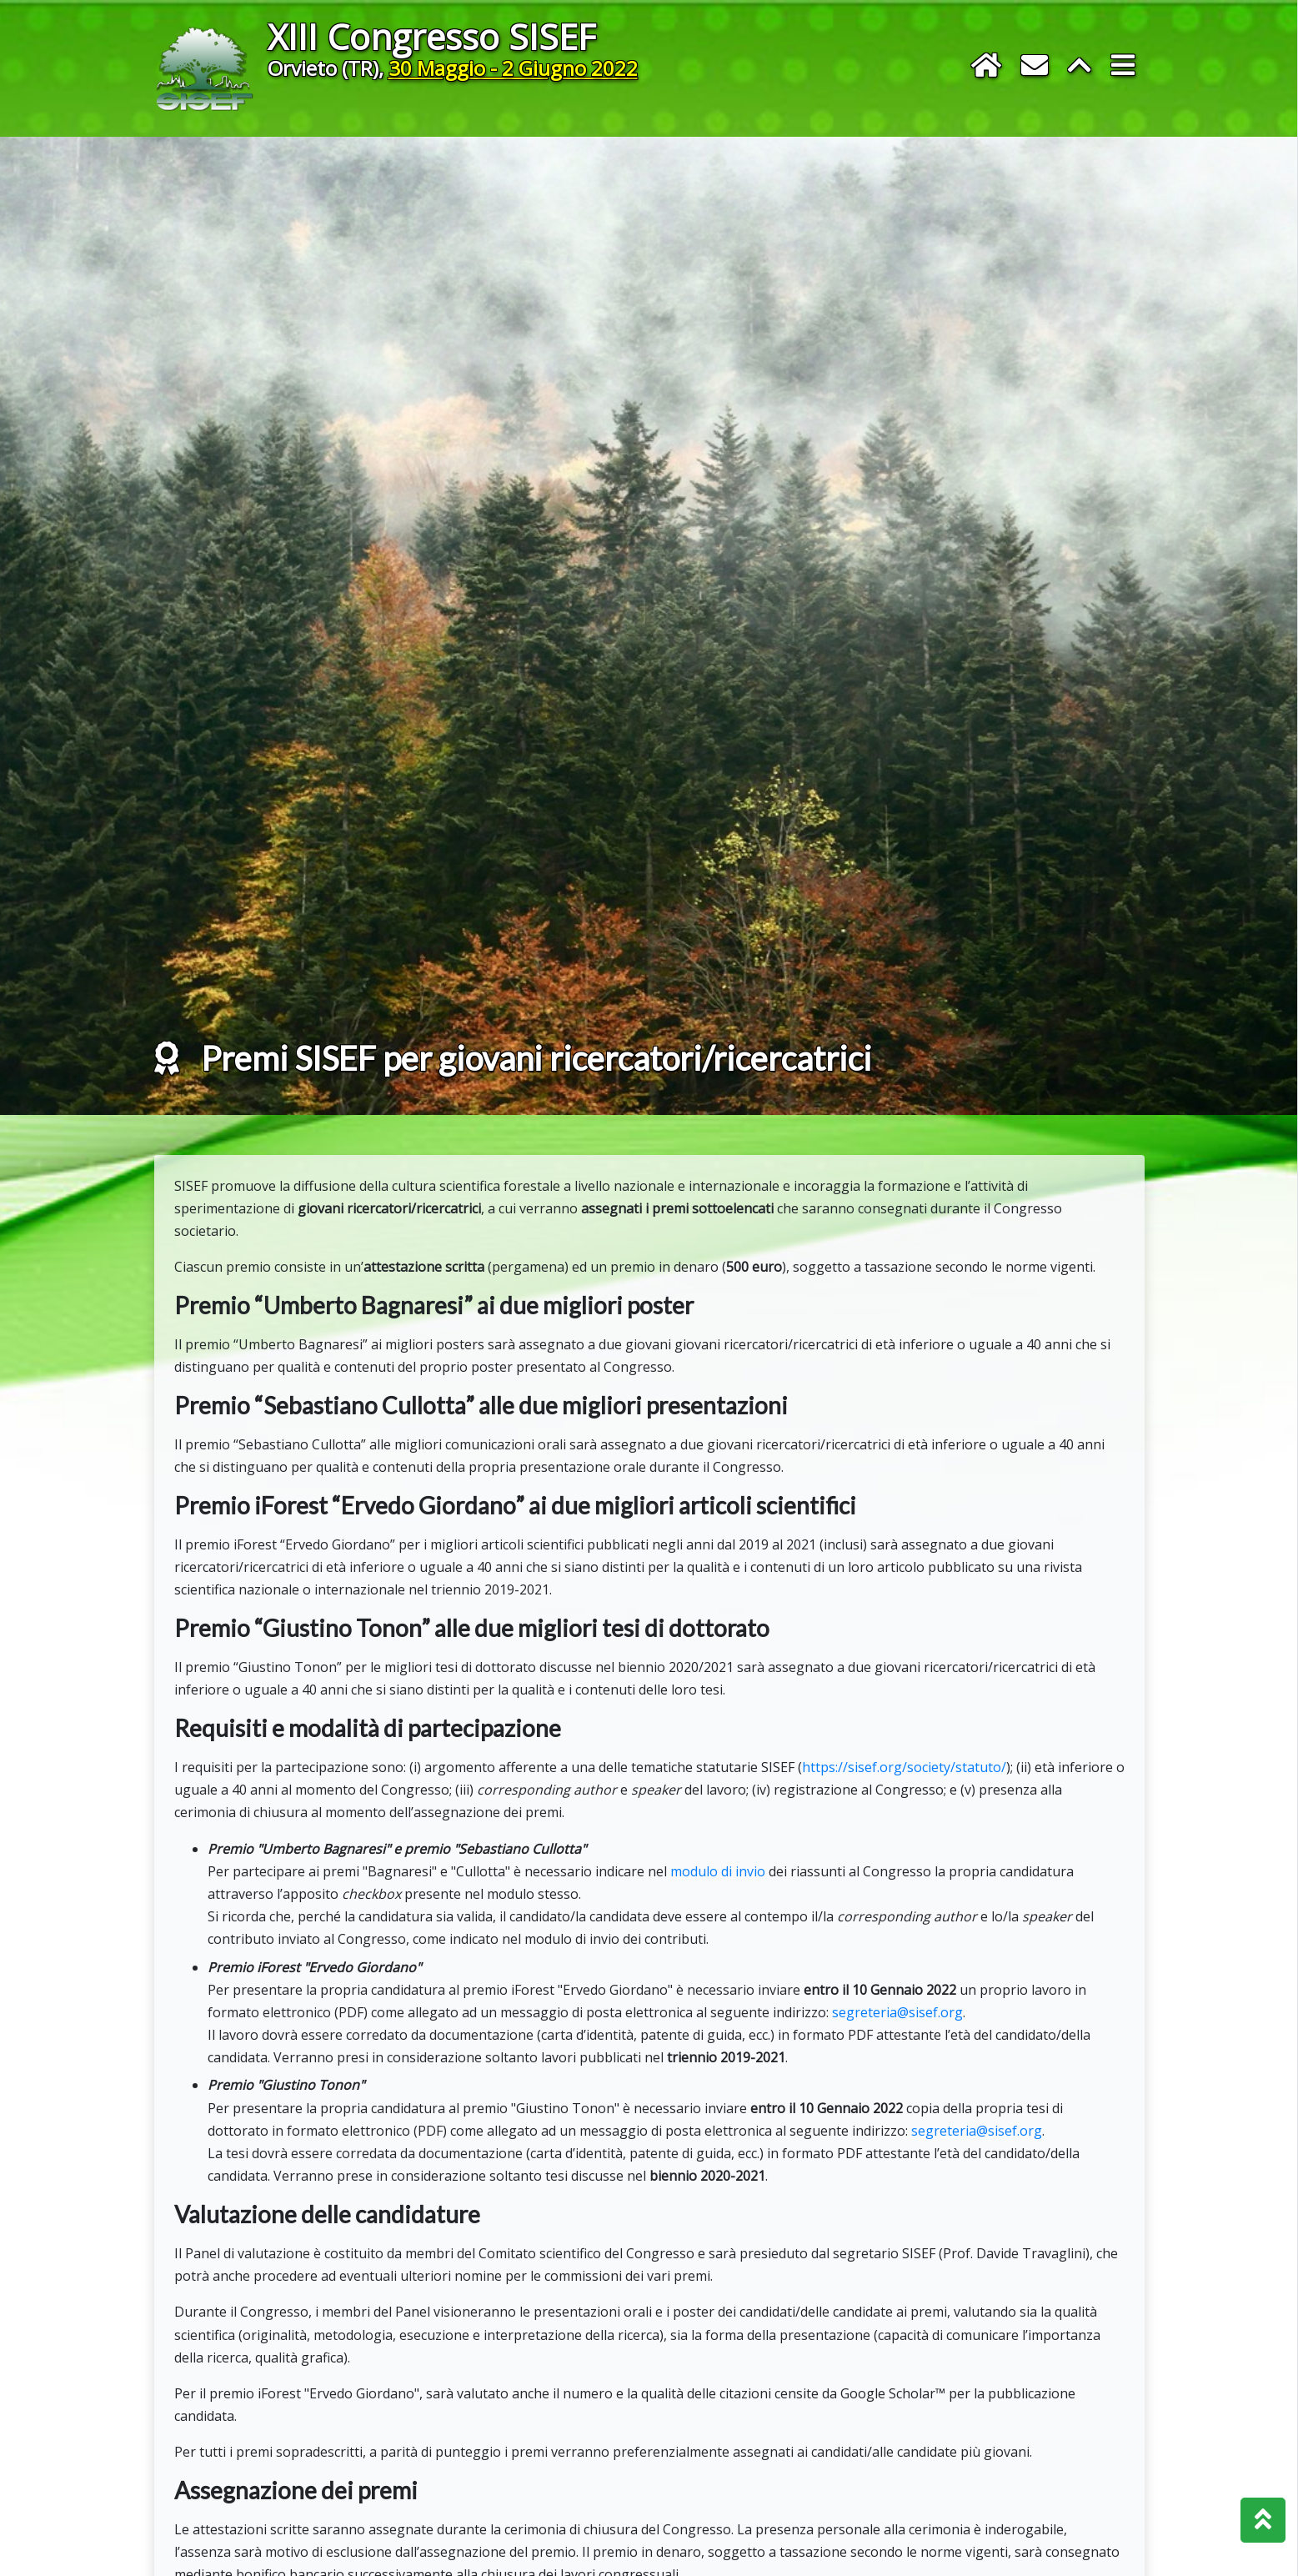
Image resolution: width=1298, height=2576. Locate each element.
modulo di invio (717, 1931)
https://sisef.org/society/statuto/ (904, 1827)
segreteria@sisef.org (897, 2072)
